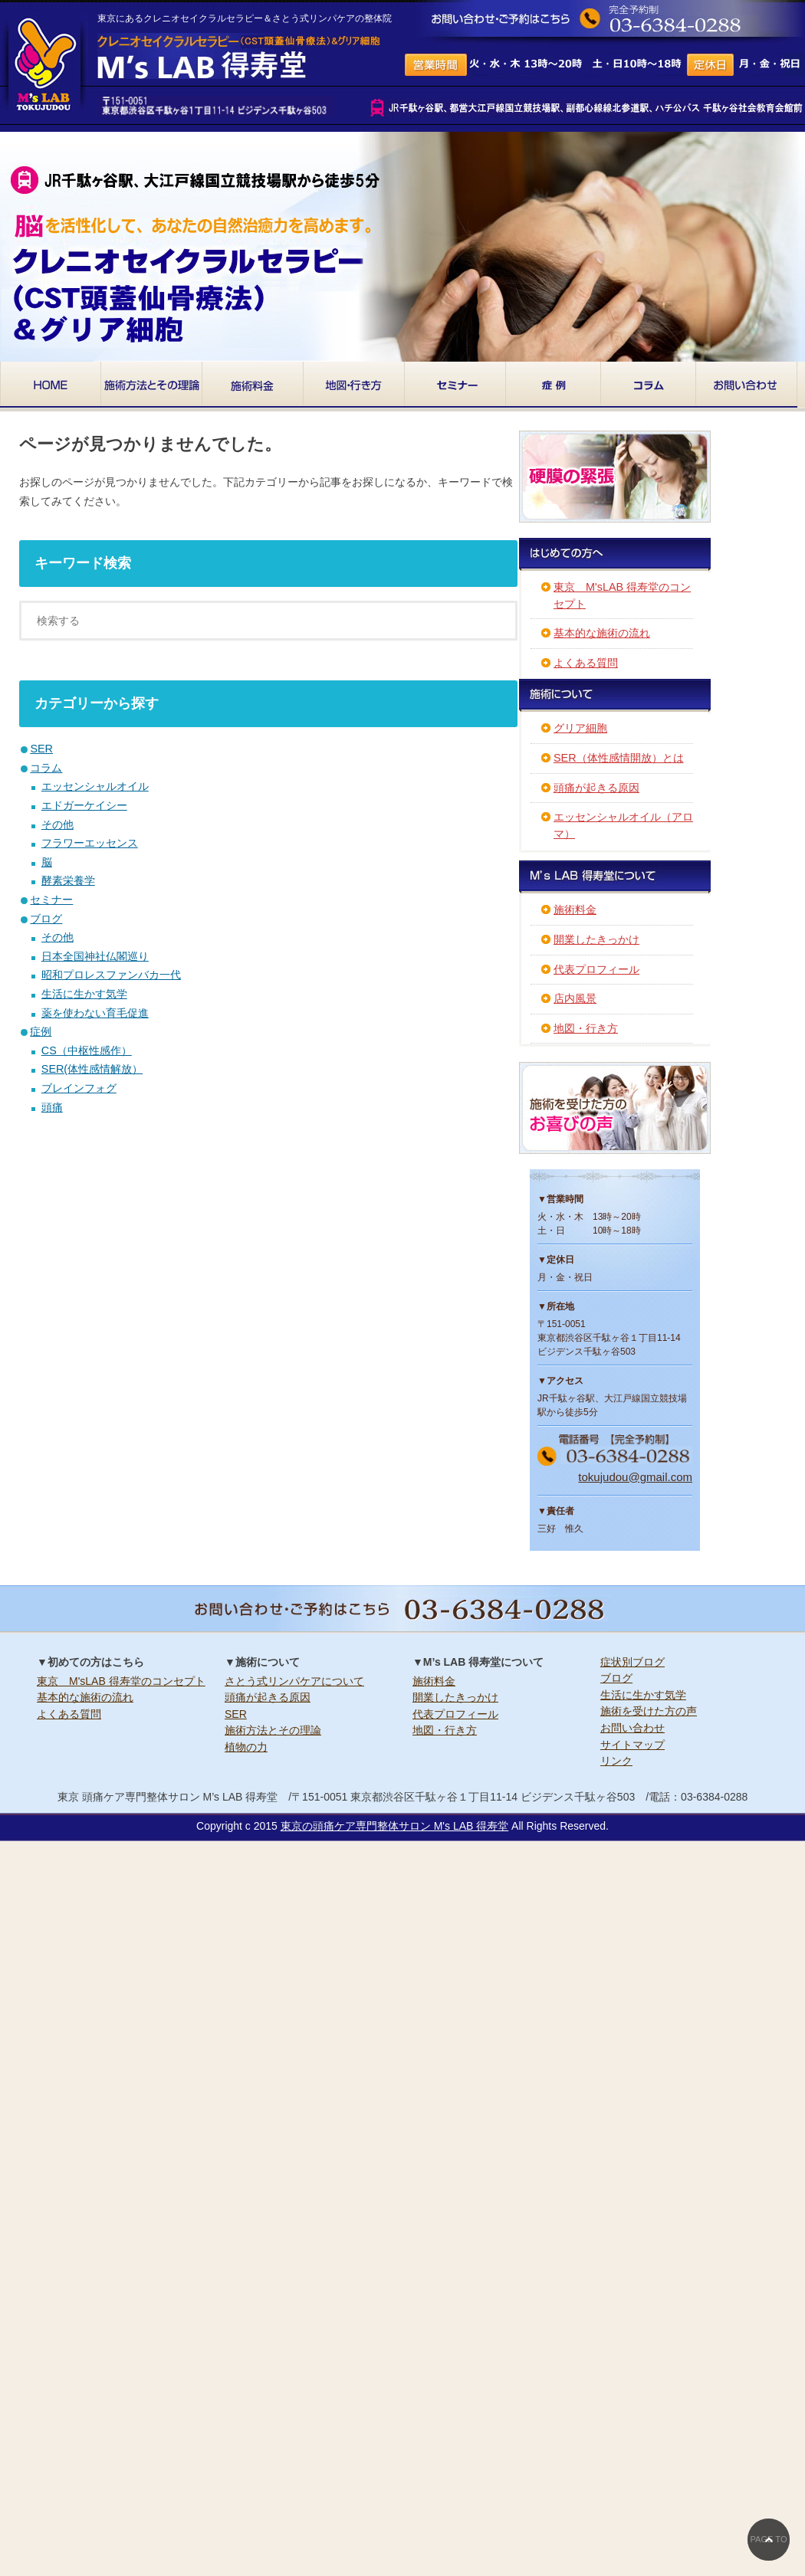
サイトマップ (632, 1745)
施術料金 (575, 909)
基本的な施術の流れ (602, 633)
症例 (40, 1031)
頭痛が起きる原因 (596, 788)
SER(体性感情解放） (92, 1069)
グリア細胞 (580, 728)
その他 (57, 824)
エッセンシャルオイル (95, 786)
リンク (616, 1761)
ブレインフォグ (79, 1088)
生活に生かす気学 (84, 994)
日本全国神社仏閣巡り (95, 956)
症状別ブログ (632, 1662)
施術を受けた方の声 (648, 1711)
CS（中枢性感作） (86, 1050)
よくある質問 (586, 663)
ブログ (46, 919)
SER (41, 748)
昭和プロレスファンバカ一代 (111, 974)
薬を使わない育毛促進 (95, 1013)
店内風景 (575, 998)
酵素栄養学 (68, 880)
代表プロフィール (596, 969)
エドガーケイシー (84, 805)
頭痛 (52, 1107)
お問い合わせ (632, 1728)
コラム (46, 768)
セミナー (51, 899)
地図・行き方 (586, 1028)
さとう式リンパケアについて (294, 1681)
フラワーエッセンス (89, 843)
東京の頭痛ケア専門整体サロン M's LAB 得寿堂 (394, 1826)
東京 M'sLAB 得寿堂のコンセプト (121, 1681)
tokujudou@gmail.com (635, 1476)
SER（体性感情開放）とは (619, 758)
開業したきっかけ (596, 939)
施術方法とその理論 (273, 1730)
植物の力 (246, 1747)
